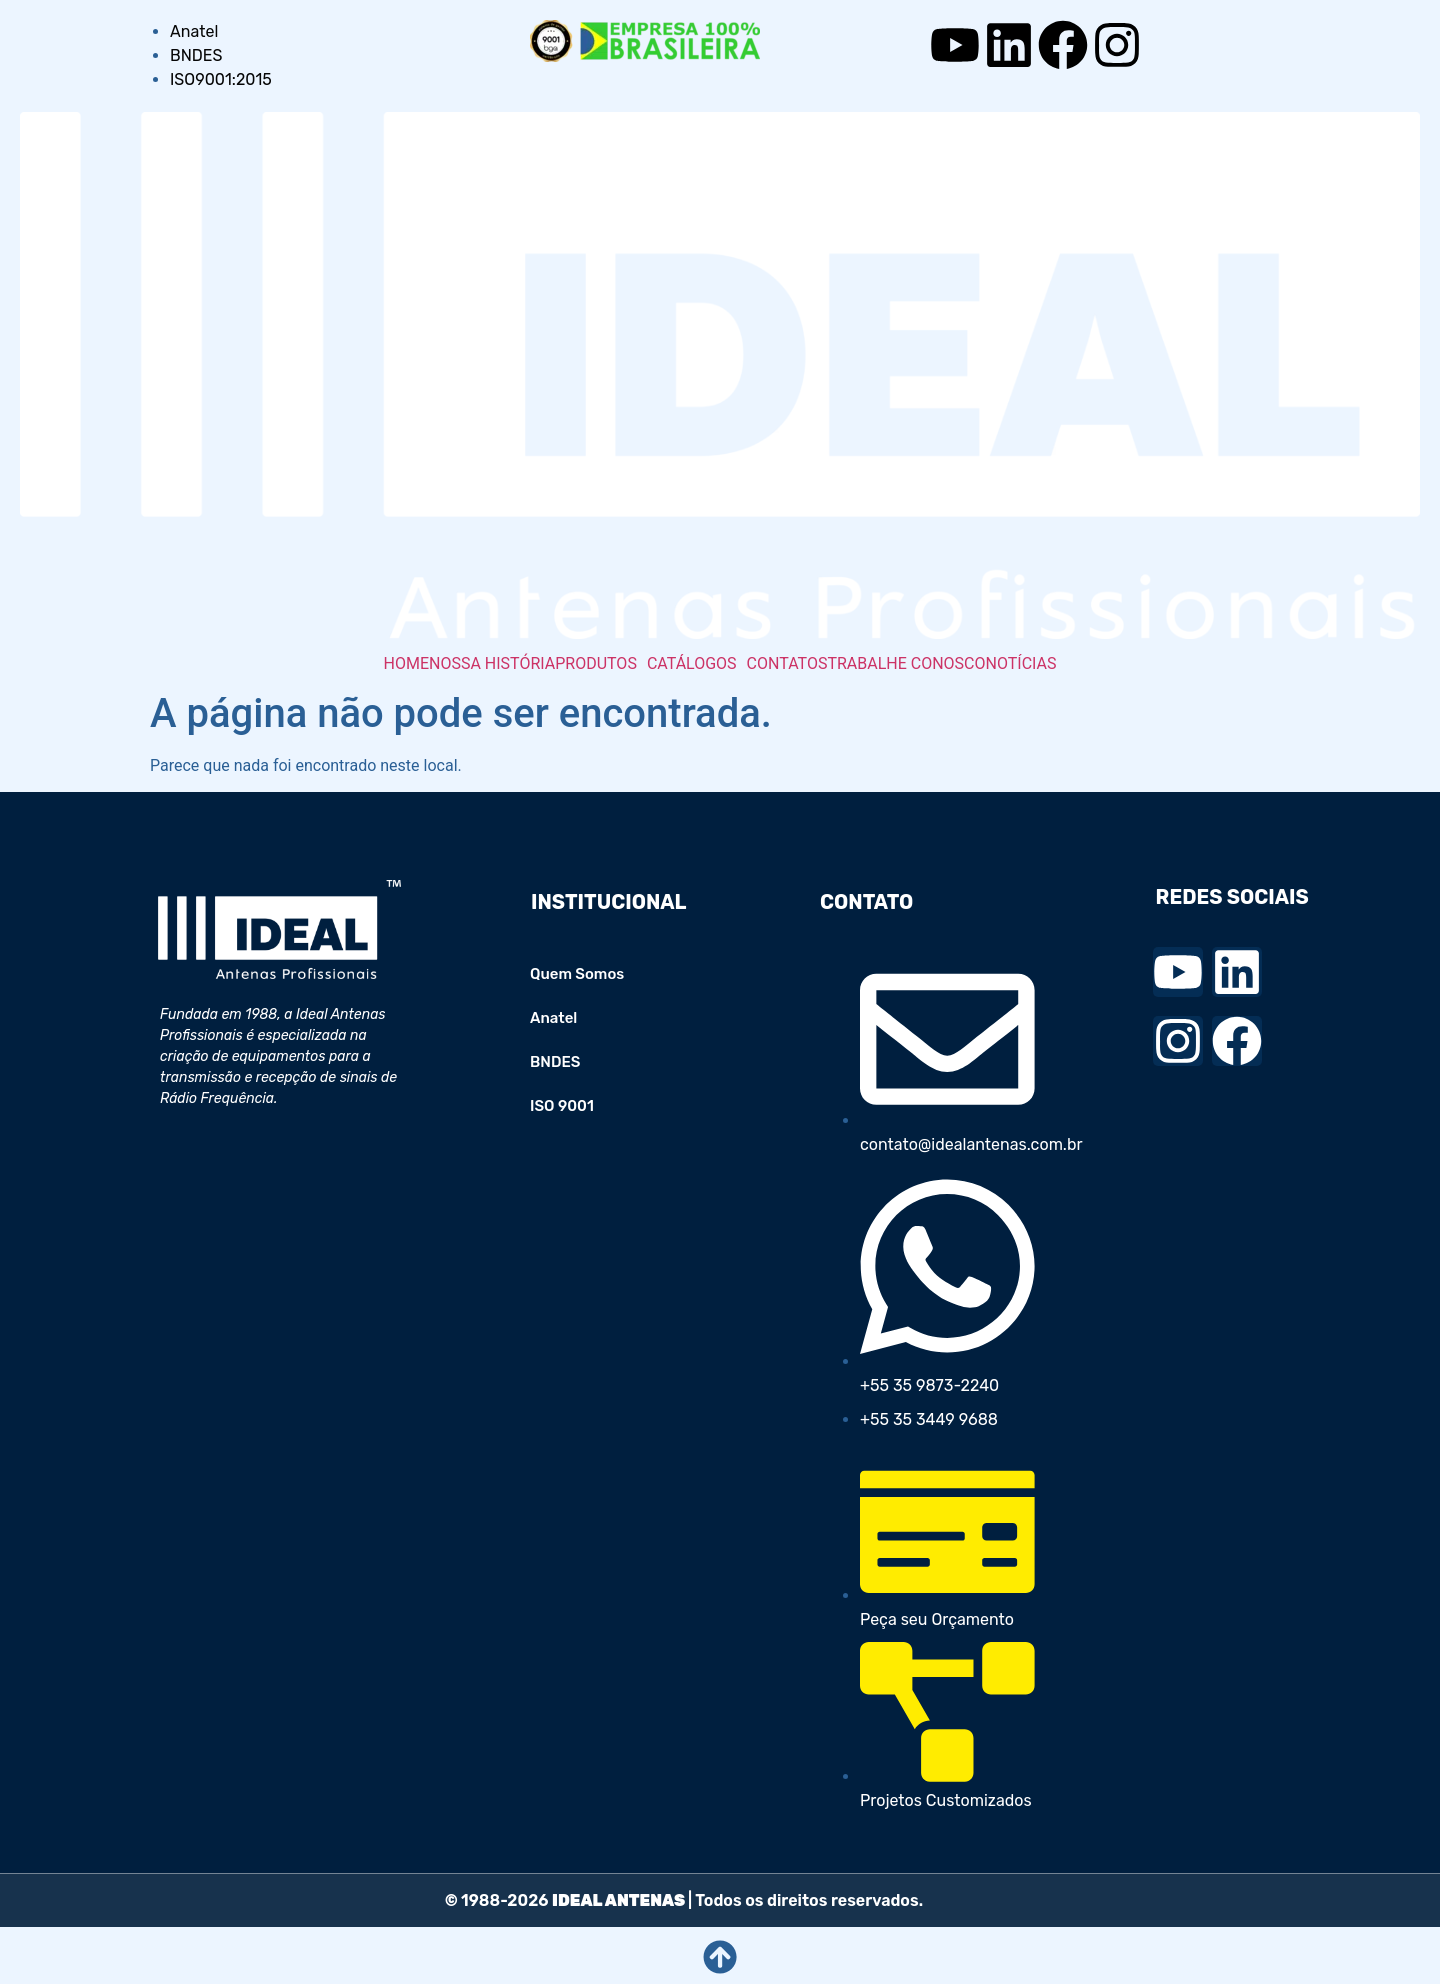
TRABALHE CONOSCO (906, 664)
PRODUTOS (596, 664)
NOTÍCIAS (1021, 664)
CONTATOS (787, 664)
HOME (406, 664)
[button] (601, 664)
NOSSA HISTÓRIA (492, 664)
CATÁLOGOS (692, 664)
